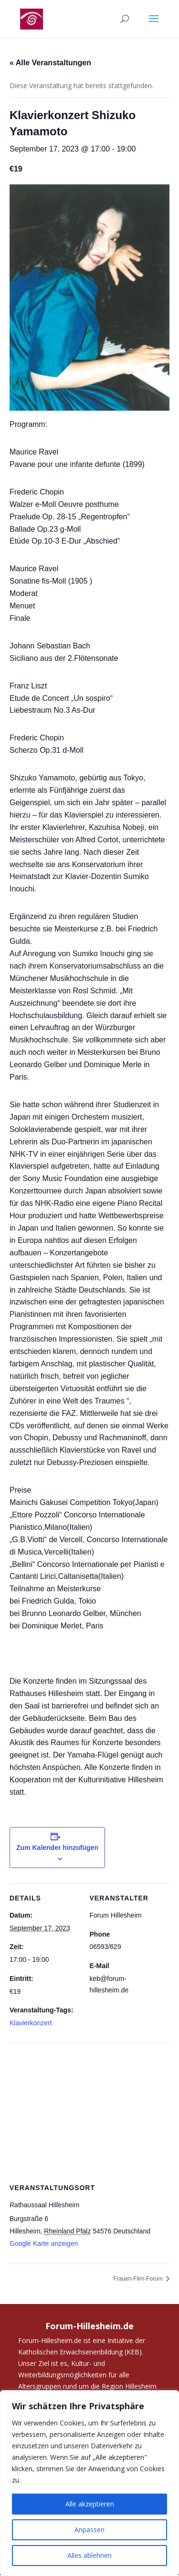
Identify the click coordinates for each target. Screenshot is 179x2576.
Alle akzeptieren (89, 2503)
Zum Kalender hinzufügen (57, 1847)
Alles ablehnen (89, 2555)
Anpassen (89, 2529)
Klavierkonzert (31, 2023)
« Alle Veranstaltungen (50, 63)
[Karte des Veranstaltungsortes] (89, 2111)
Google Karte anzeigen (44, 2243)
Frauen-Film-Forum (138, 2278)
